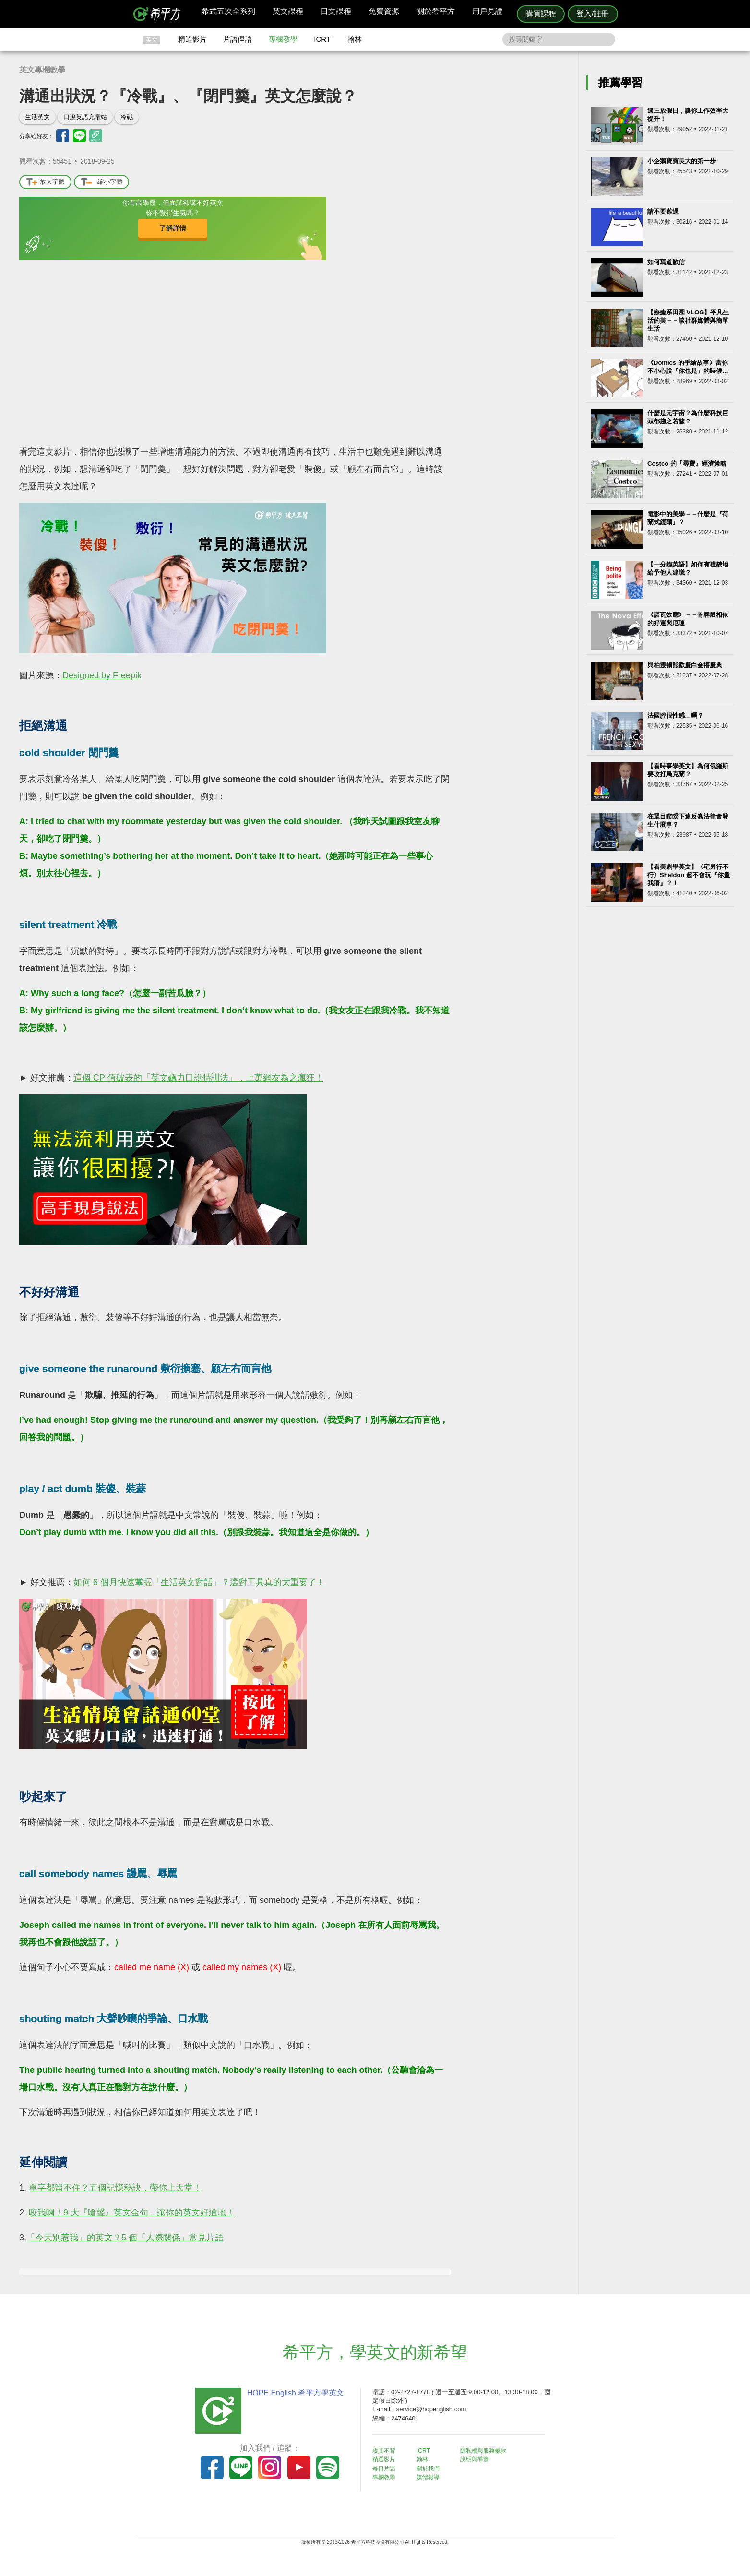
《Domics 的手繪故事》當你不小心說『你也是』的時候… (687, 366)
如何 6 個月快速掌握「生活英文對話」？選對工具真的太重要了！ (199, 1582)
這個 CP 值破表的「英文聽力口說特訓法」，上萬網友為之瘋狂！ (198, 1078)
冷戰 (126, 116)
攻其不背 (386, 2450)
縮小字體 (101, 182)
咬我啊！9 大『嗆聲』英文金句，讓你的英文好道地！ (132, 2212)
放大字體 (45, 182)
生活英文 (37, 116)
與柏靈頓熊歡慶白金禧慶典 (684, 665)
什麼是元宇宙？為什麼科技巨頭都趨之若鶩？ (687, 417)
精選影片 (192, 39)
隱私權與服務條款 (491, 2450)
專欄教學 (283, 39)
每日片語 (386, 2467)
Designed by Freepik (102, 675)
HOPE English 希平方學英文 (294, 2393)
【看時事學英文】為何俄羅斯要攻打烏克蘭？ (687, 770)
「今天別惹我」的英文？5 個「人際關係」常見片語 (125, 2237)
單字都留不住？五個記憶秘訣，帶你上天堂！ (115, 2187)
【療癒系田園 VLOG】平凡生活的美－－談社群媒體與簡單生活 (688, 320)
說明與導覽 (481, 2459)
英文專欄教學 (42, 70)
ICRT (322, 39)
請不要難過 (663, 211)
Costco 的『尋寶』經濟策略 (686, 463)
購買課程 (540, 14)
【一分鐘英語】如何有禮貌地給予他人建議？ (687, 568)
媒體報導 (432, 2476)
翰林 (354, 39)
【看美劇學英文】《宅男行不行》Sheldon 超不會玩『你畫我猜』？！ (688, 875)
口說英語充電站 (85, 116)
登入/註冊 (592, 14)
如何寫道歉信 (666, 261)
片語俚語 (237, 39)
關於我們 (432, 2467)
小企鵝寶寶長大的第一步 (681, 161)
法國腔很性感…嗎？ (675, 715)
